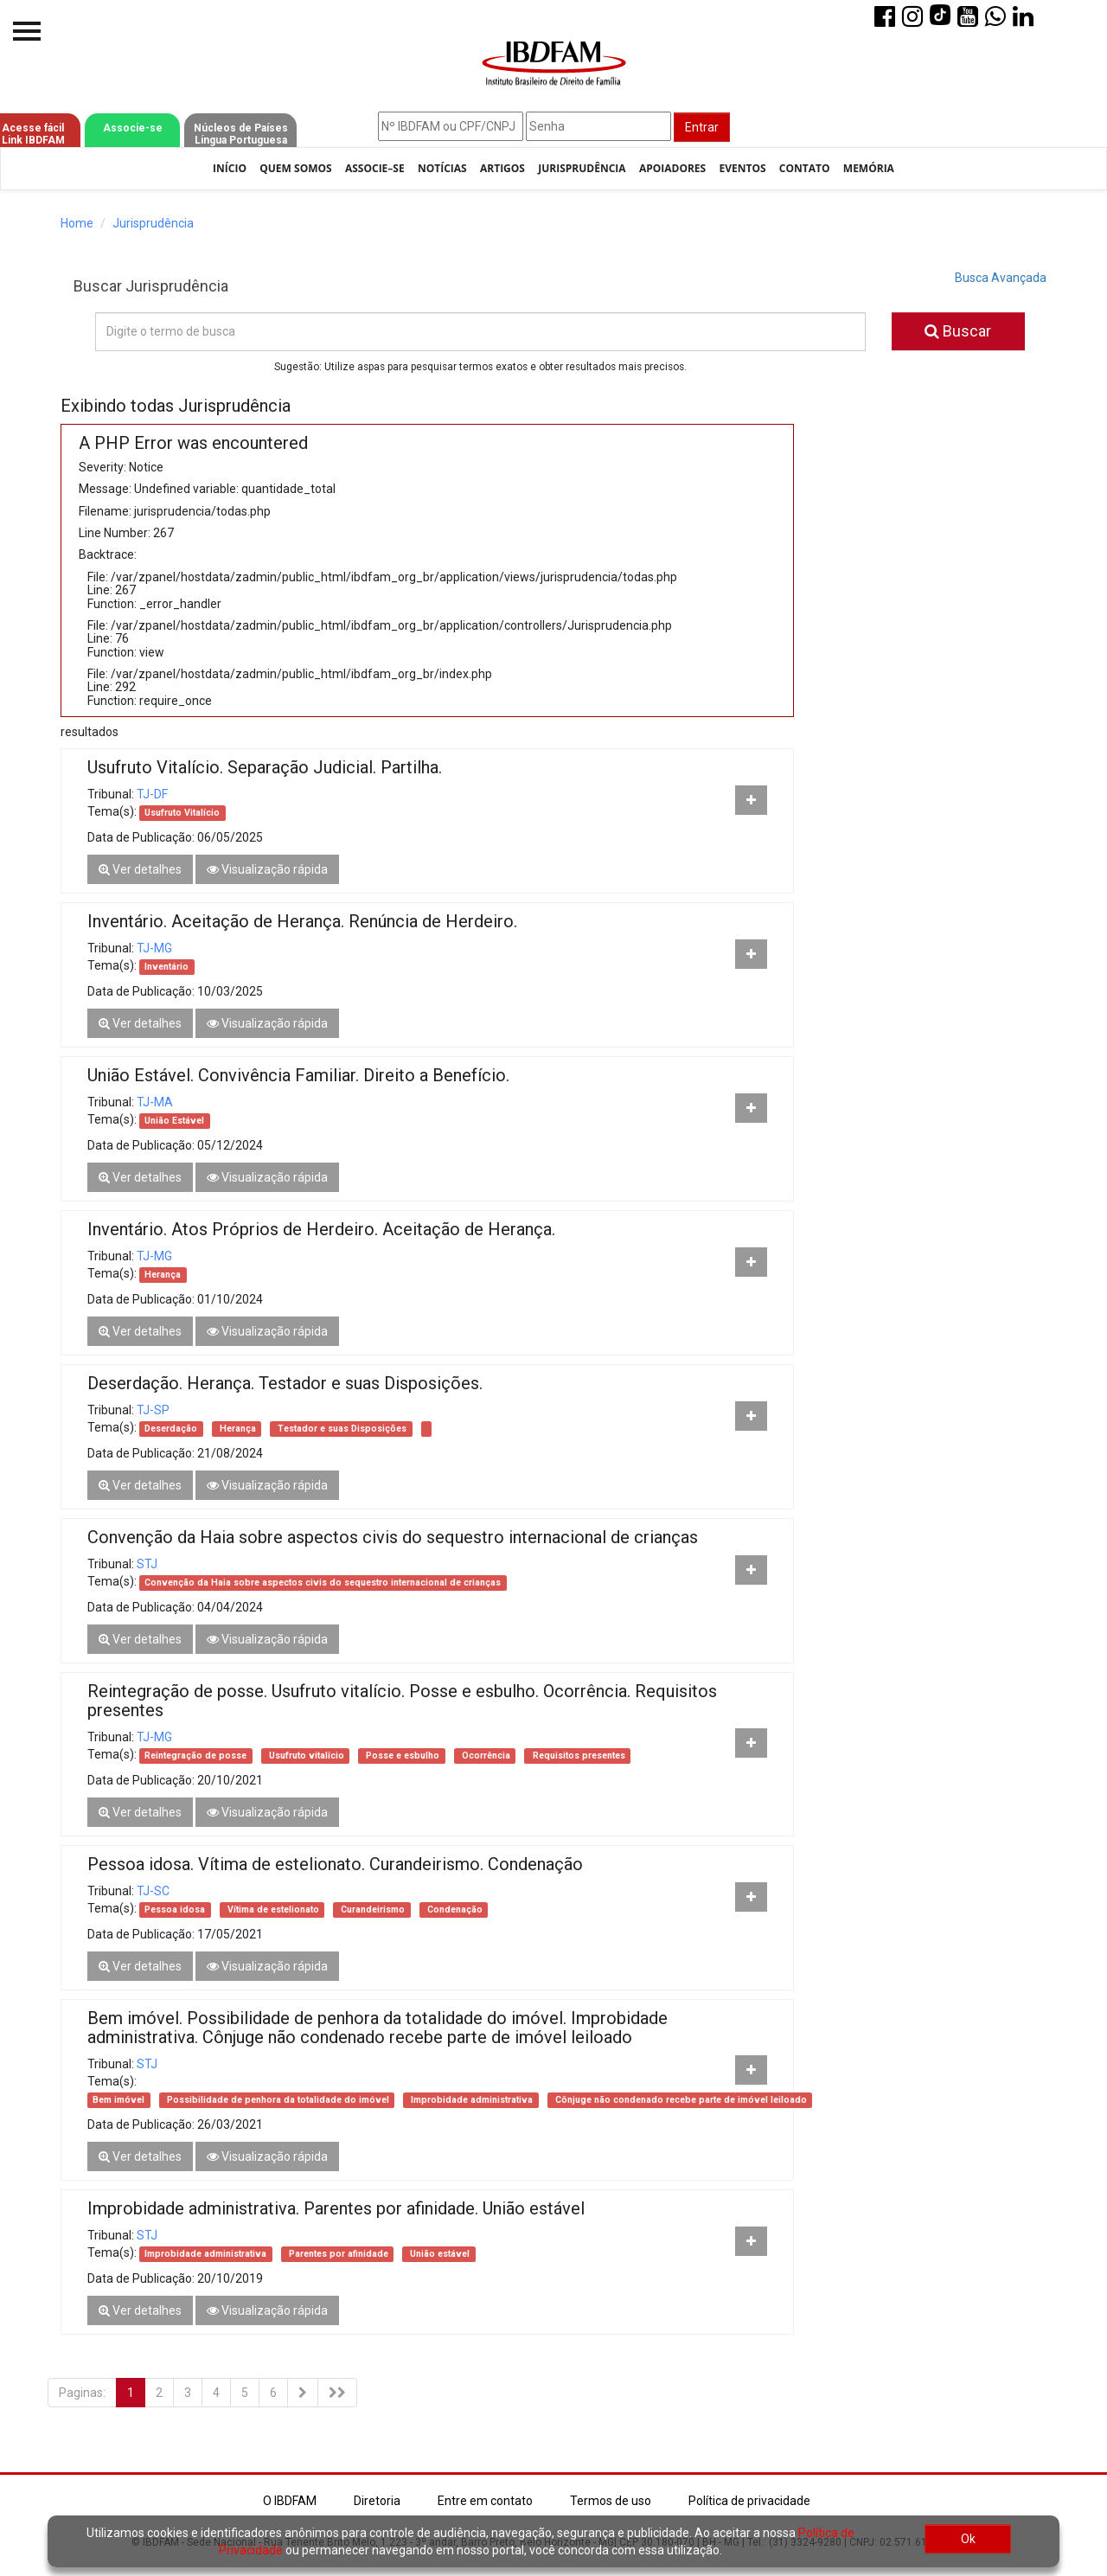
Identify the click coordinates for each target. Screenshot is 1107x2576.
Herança (162, 1274)
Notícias (442, 168)
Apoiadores (672, 168)
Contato (804, 168)
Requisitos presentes (577, 1755)
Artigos (502, 168)
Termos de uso (610, 2501)
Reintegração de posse (195, 1755)
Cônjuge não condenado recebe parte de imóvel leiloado (680, 2099)
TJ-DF (152, 794)
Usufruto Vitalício (182, 812)
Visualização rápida (267, 869)
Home (77, 223)
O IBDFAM (290, 2501)
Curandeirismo (371, 1909)
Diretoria (377, 2501)
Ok (968, 2539)
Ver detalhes (140, 869)
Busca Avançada (1000, 278)
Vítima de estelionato (272, 1909)
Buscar (958, 331)
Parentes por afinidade (337, 2253)
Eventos (742, 168)
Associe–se (375, 168)
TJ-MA (155, 1102)
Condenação (454, 1909)
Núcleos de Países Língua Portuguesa (241, 134)
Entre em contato (485, 2501)
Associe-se (133, 128)
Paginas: (82, 2393)
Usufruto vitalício (305, 1755)
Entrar (702, 127)
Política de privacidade (749, 2501)
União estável (438, 2253)
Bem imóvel (118, 2099)
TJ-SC (153, 1891)
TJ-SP (153, 1410)
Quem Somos (295, 168)
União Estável (174, 1120)
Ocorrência (484, 1755)
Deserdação (170, 1428)
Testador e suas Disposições (340, 1428)
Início (229, 168)
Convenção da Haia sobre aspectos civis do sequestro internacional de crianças (322, 1582)
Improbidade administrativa (470, 2099)
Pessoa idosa (174, 1909)
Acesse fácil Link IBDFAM (33, 134)
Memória (868, 168)
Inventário (166, 966)
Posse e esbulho (401, 1755)
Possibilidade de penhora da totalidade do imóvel (276, 2099)
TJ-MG (154, 948)
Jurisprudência (581, 168)
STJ (147, 1564)
